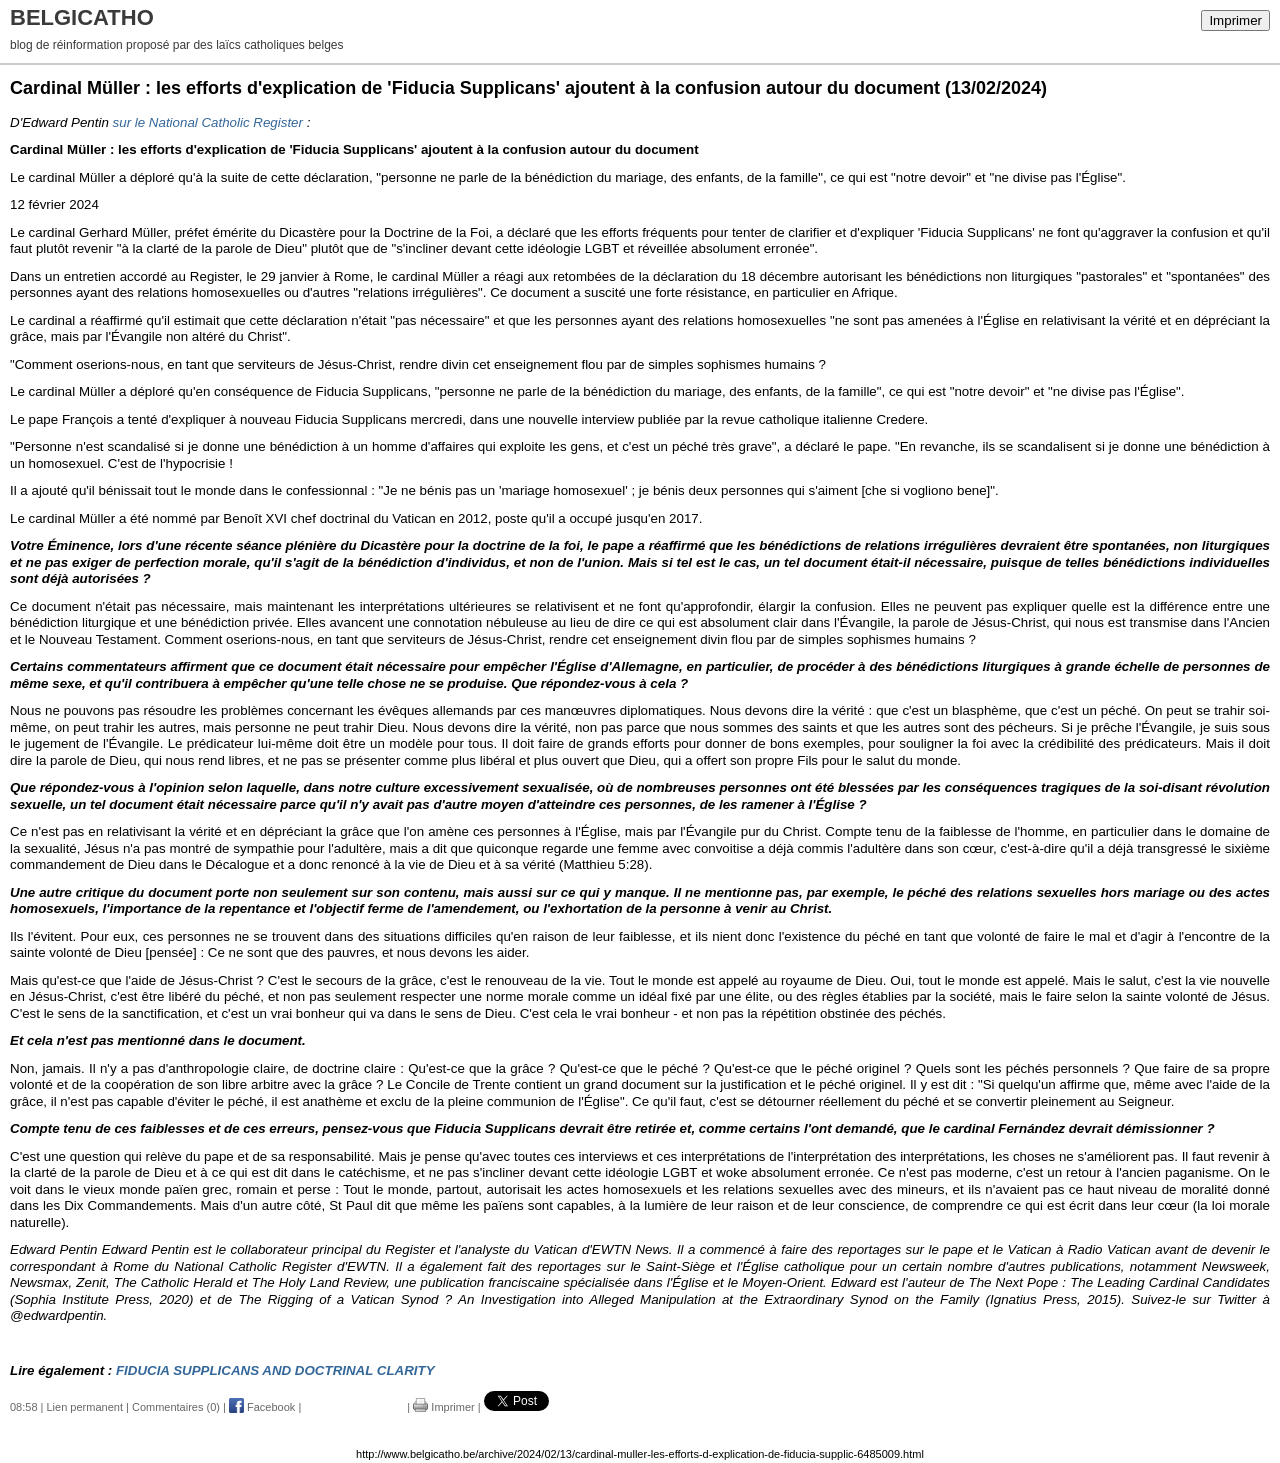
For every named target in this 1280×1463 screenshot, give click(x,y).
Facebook (262, 1407)
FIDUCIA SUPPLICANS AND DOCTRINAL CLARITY (275, 1370)
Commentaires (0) (176, 1407)
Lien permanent (85, 1407)
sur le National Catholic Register (208, 122)
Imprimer (1235, 20)
